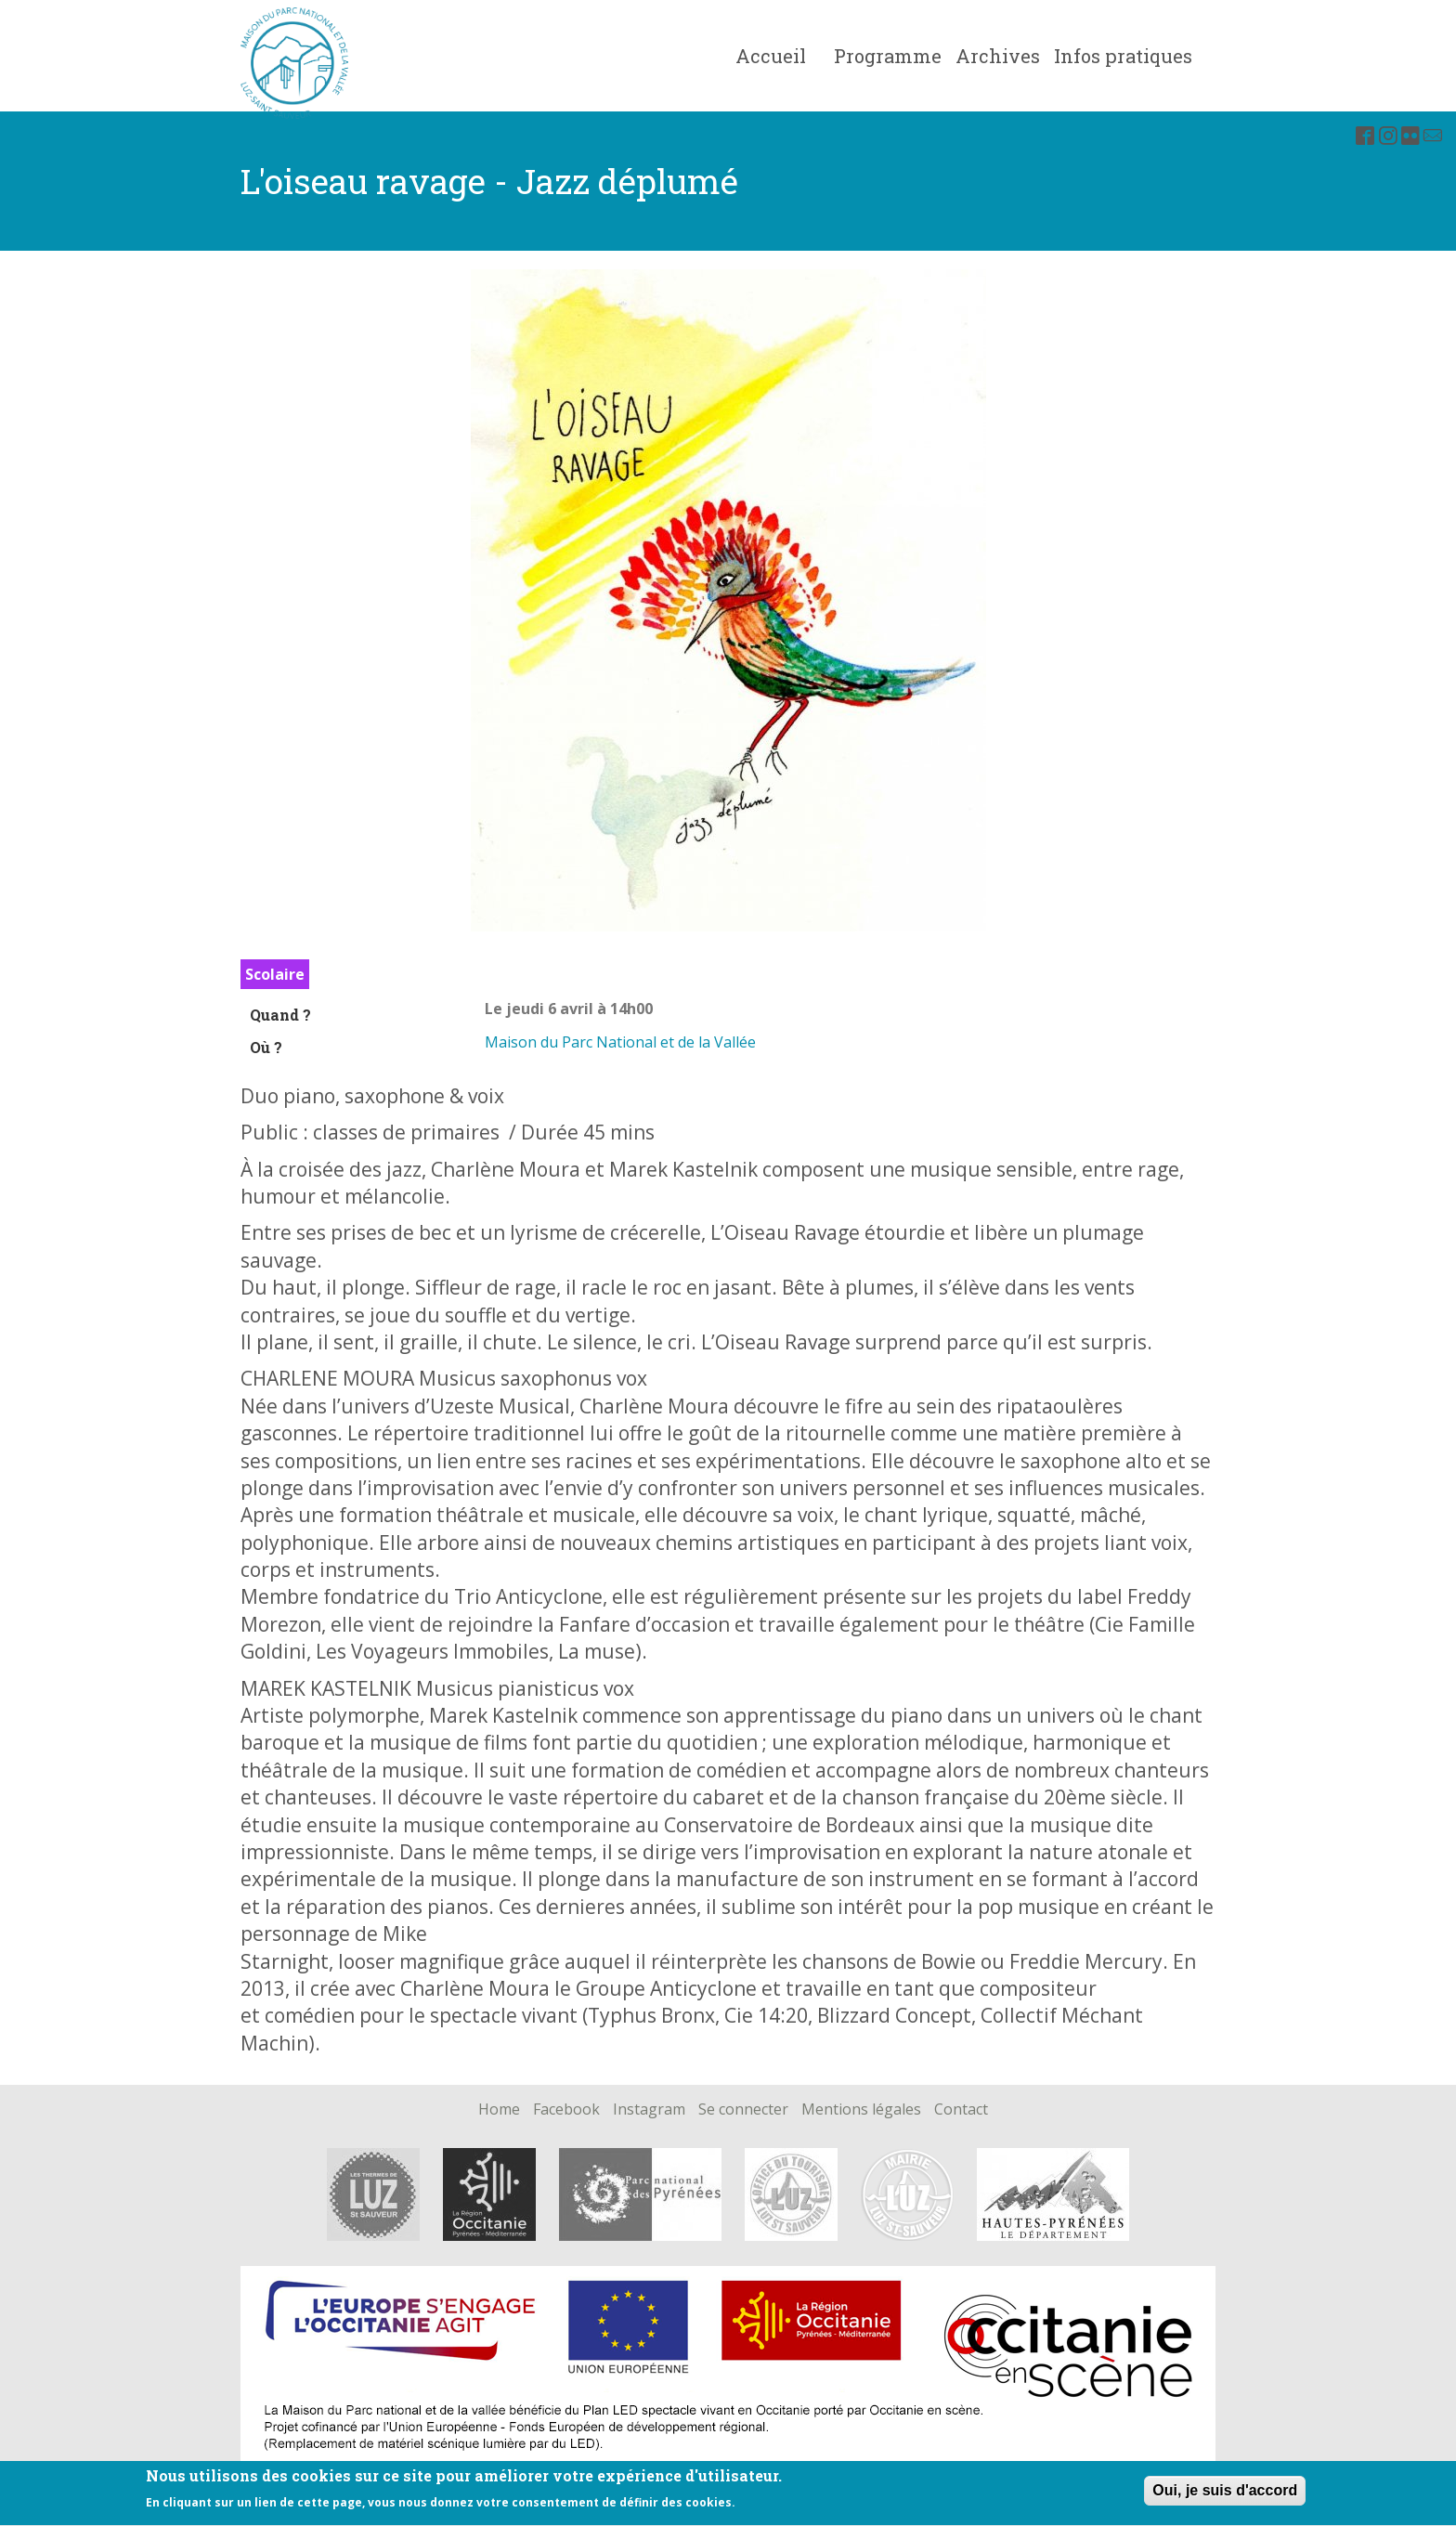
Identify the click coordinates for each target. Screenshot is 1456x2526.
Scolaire (275, 974)
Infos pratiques (1123, 56)
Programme (888, 56)
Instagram (649, 2110)
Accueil (770, 56)
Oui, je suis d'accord (1224, 2496)
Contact (961, 2110)
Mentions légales (861, 2110)
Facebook (566, 2110)
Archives (998, 56)
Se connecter (743, 2110)
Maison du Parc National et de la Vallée (620, 1042)
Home (499, 2110)
